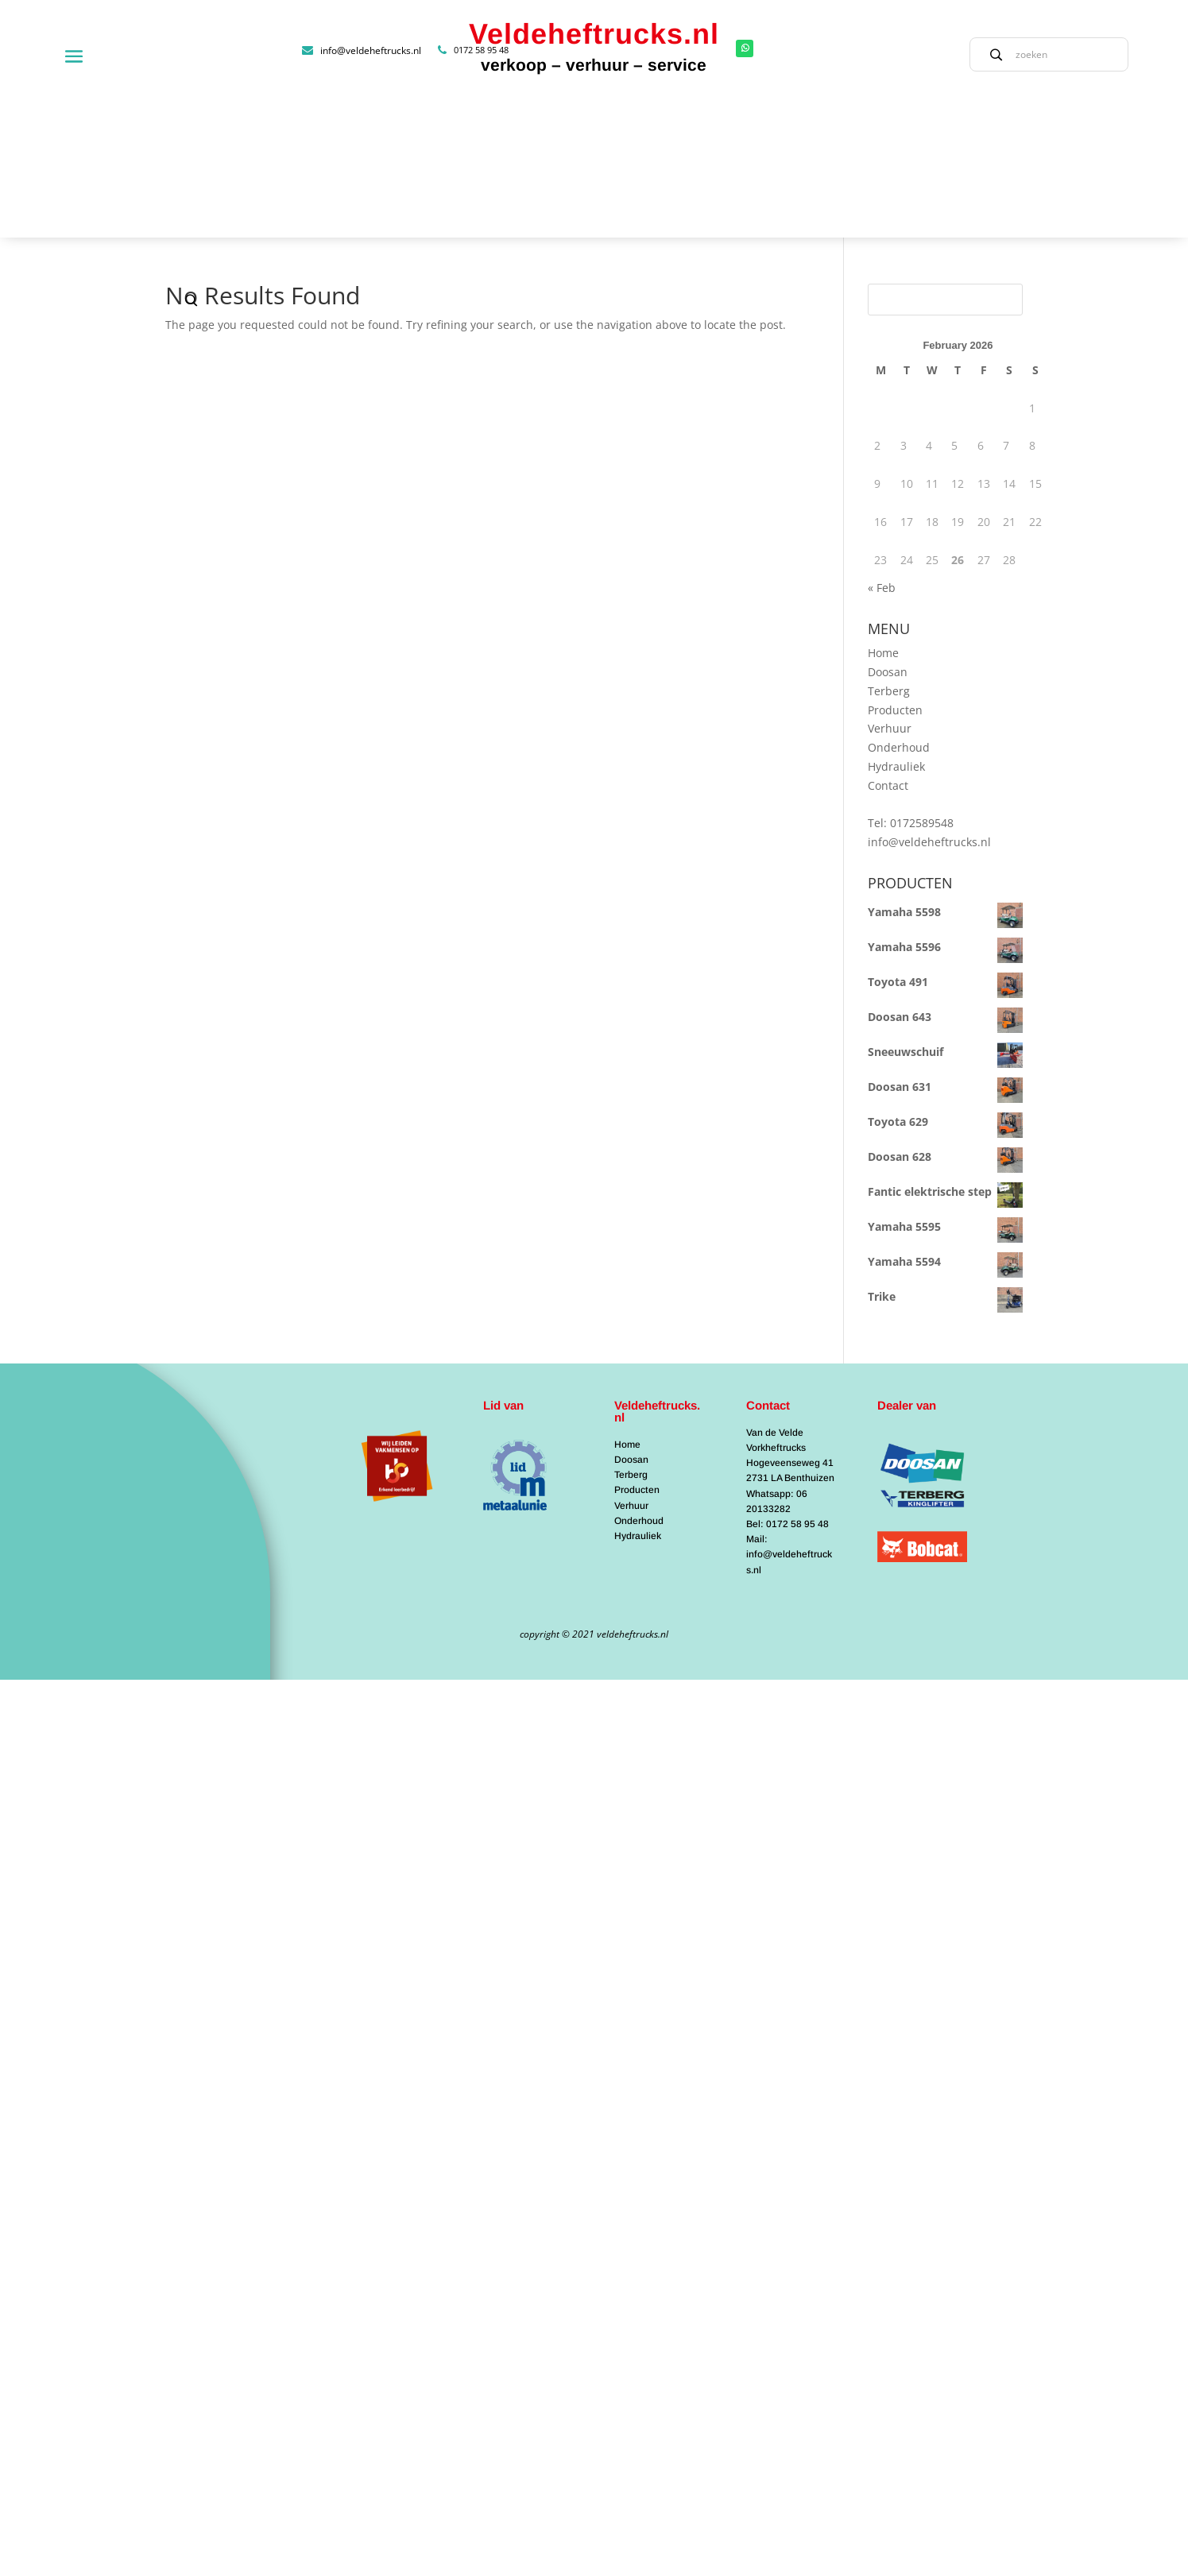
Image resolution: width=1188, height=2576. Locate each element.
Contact (888, 640)
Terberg (889, 545)
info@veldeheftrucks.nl (929, 696)
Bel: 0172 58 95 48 (787, 1378)
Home (883, 507)
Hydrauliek (896, 621)
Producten (895, 564)
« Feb (882, 443)
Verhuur (889, 583)
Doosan (887, 526)
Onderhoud (899, 601)
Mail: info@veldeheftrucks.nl (789, 1408)
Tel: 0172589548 (911, 678)
